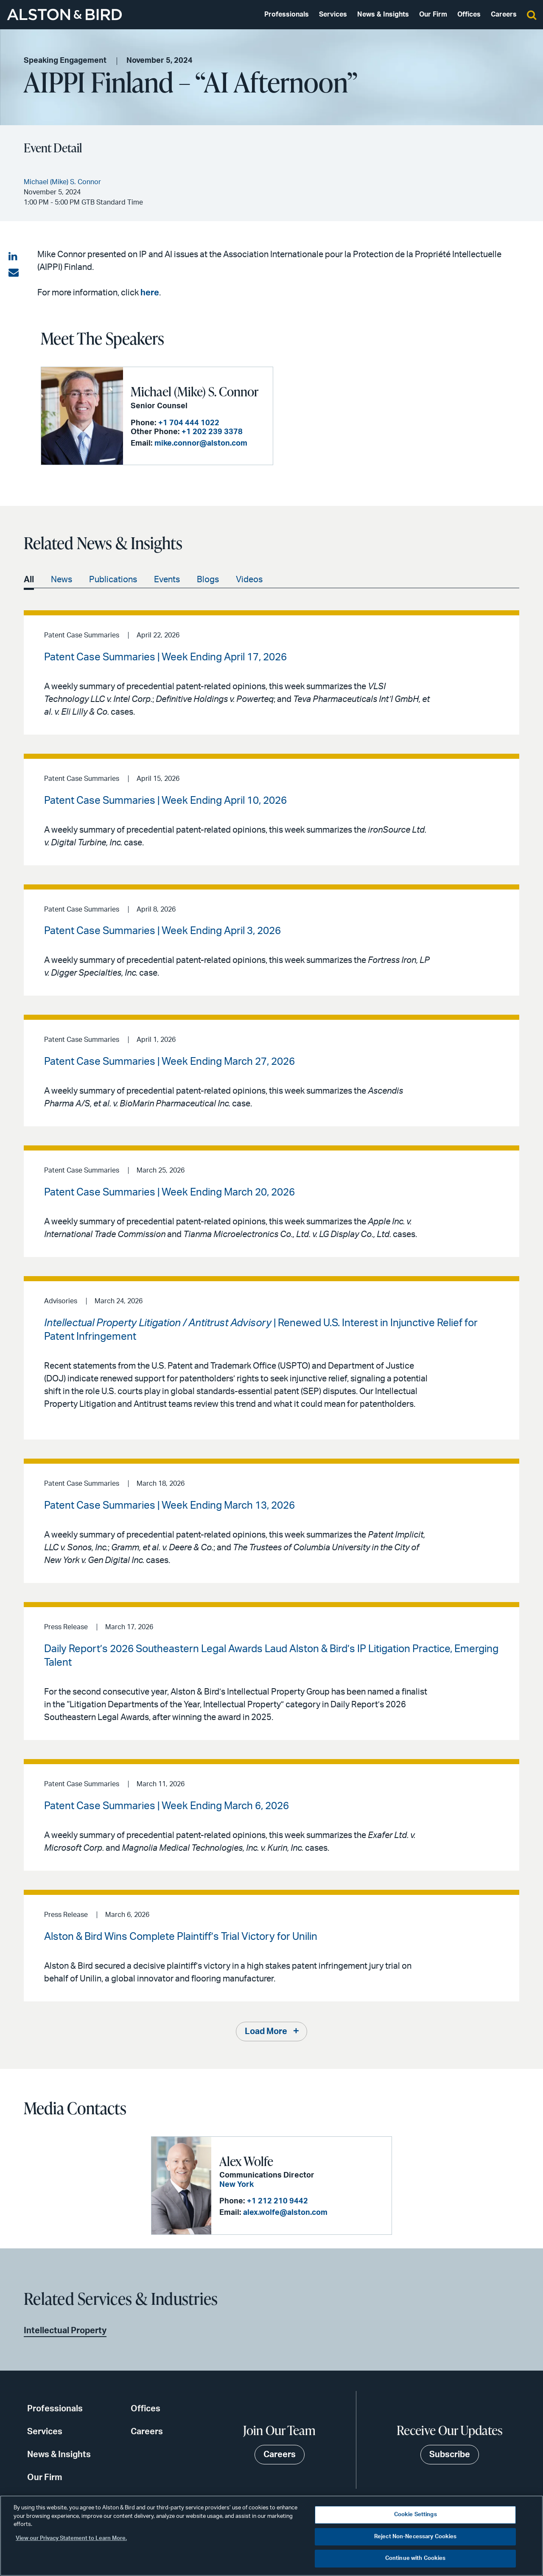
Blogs (208, 579)
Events (167, 579)
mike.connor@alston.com (200, 443)
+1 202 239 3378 (212, 432)
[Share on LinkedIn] (13, 257)
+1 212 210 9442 (277, 2201)
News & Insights (383, 14)
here (149, 293)
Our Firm (433, 14)
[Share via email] (13, 273)
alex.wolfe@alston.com (285, 2213)
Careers (504, 14)
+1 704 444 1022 (188, 423)
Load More (266, 2031)
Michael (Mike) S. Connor (194, 391)
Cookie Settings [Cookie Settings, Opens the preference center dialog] (415, 2514)
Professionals (286, 14)
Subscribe (449, 2454)
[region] (271, 2535)
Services (333, 14)
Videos (249, 579)
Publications (113, 579)
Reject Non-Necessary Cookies (415, 2537)
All (29, 579)
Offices (469, 14)
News (61, 579)
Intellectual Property (65, 2330)
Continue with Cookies (415, 2558)
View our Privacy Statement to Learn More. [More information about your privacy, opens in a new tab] (71, 2538)
